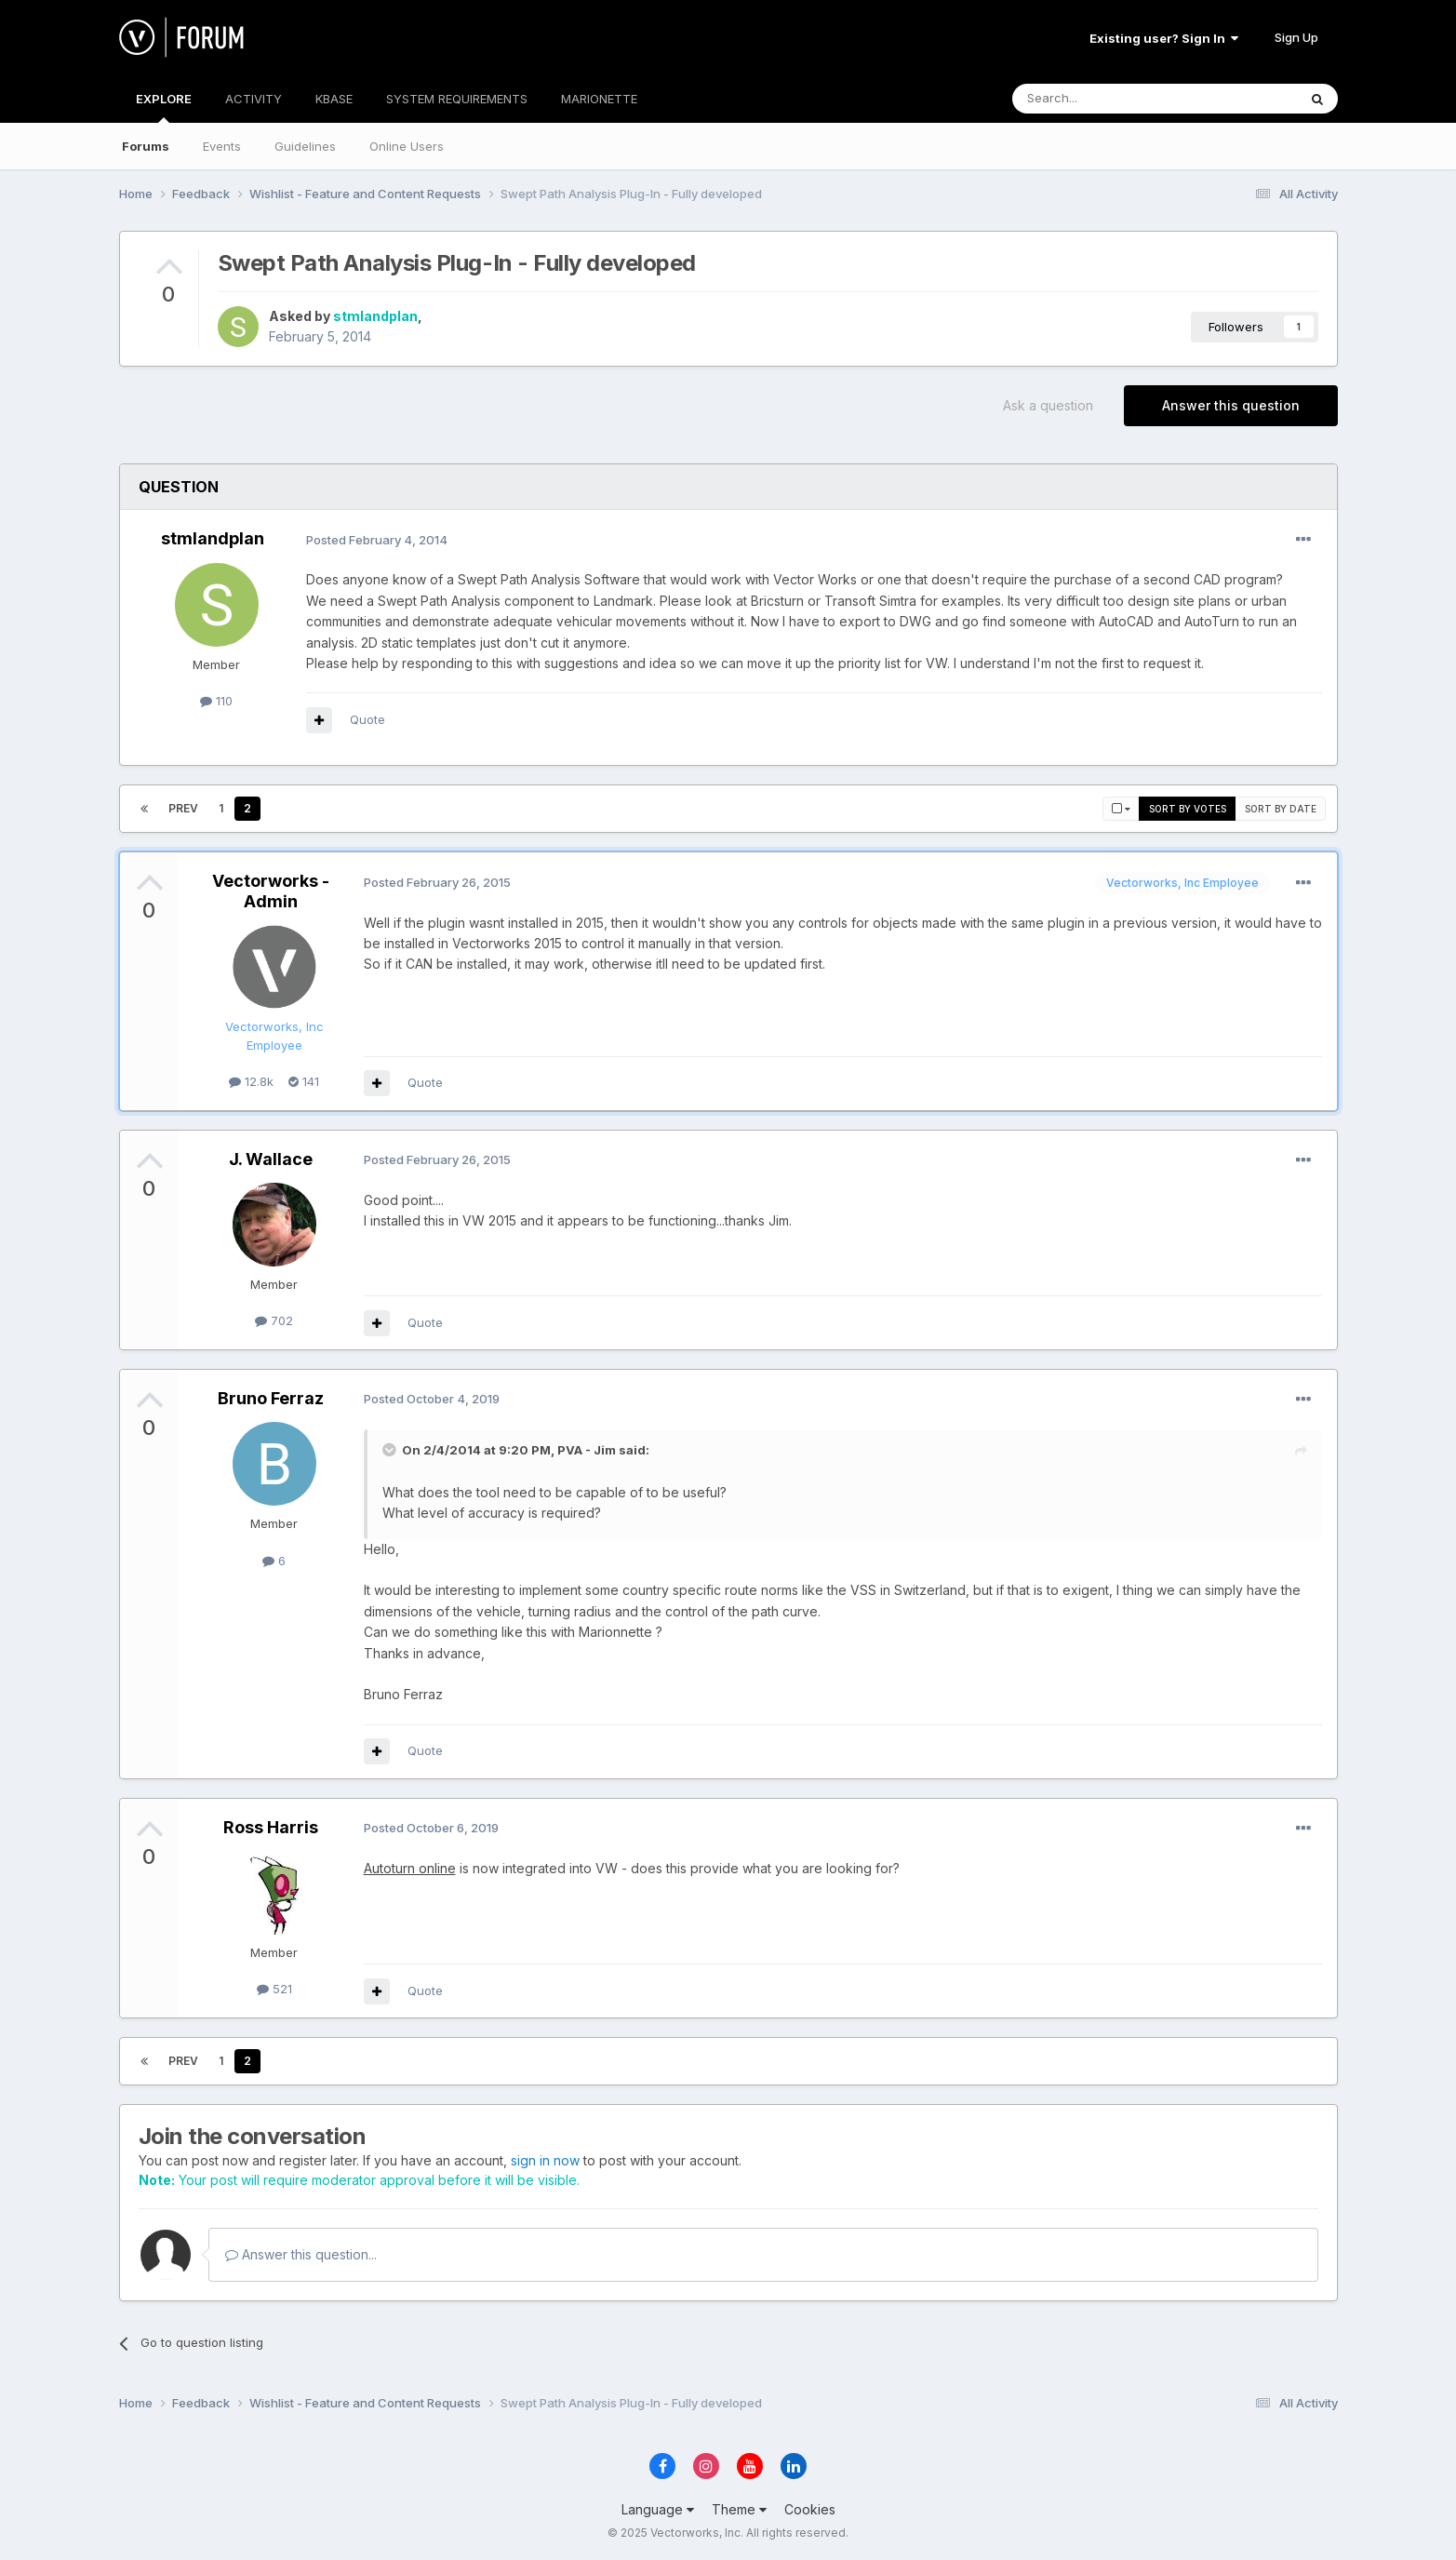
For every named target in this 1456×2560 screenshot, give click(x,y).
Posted (376, 539)
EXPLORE (164, 107)
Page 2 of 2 (323, 808)
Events (222, 146)
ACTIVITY (253, 98)
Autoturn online (410, 1868)
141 (303, 1081)
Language (657, 2509)
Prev (183, 808)
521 (274, 1988)
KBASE (334, 98)
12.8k (251, 1081)
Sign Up (1296, 37)
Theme (739, 2509)
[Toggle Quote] (390, 1449)
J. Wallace (271, 1159)
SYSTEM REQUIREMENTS (457, 98)
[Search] (1107, 99)
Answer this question (1231, 405)
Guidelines (305, 146)
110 (216, 700)
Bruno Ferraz (271, 1398)
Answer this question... (301, 2254)
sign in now (545, 2160)
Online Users (406, 146)
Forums (145, 146)
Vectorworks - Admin (270, 891)
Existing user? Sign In (1163, 38)
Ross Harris (270, 1827)
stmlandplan (375, 316)
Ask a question (1048, 405)
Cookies (809, 2509)
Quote (367, 719)
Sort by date (1280, 808)
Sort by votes (1187, 808)
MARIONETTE (599, 98)
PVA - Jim (586, 1449)
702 (274, 1320)
